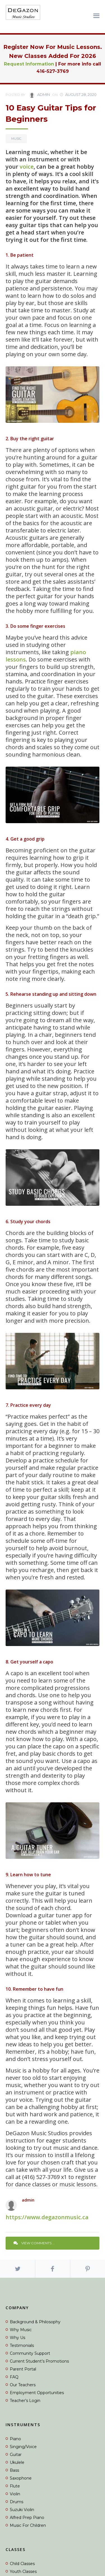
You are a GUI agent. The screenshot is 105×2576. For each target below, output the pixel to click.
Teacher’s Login (25, 2400)
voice (27, 166)
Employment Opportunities (37, 2392)
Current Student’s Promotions (39, 2361)
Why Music (21, 2329)
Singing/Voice (23, 2446)
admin (39, 95)
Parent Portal (23, 2369)
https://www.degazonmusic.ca (47, 2217)
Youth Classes (23, 2571)
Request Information (29, 64)
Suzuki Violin (22, 2509)
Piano (15, 2438)
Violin (15, 2493)
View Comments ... (34, 2243)
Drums (16, 2501)
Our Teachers (23, 2384)
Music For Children (28, 2525)
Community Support (30, 2353)
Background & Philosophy (35, 2321)
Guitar (16, 2454)
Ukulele (17, 2462)
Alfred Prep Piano (27, 2517)
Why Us (17, 2337)
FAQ (14, 2376)
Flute (15, 2486)
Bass (14, 2470)
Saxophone (21, 2478)
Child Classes (22, 2563)
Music (16, 139)
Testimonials (22, 2345)
